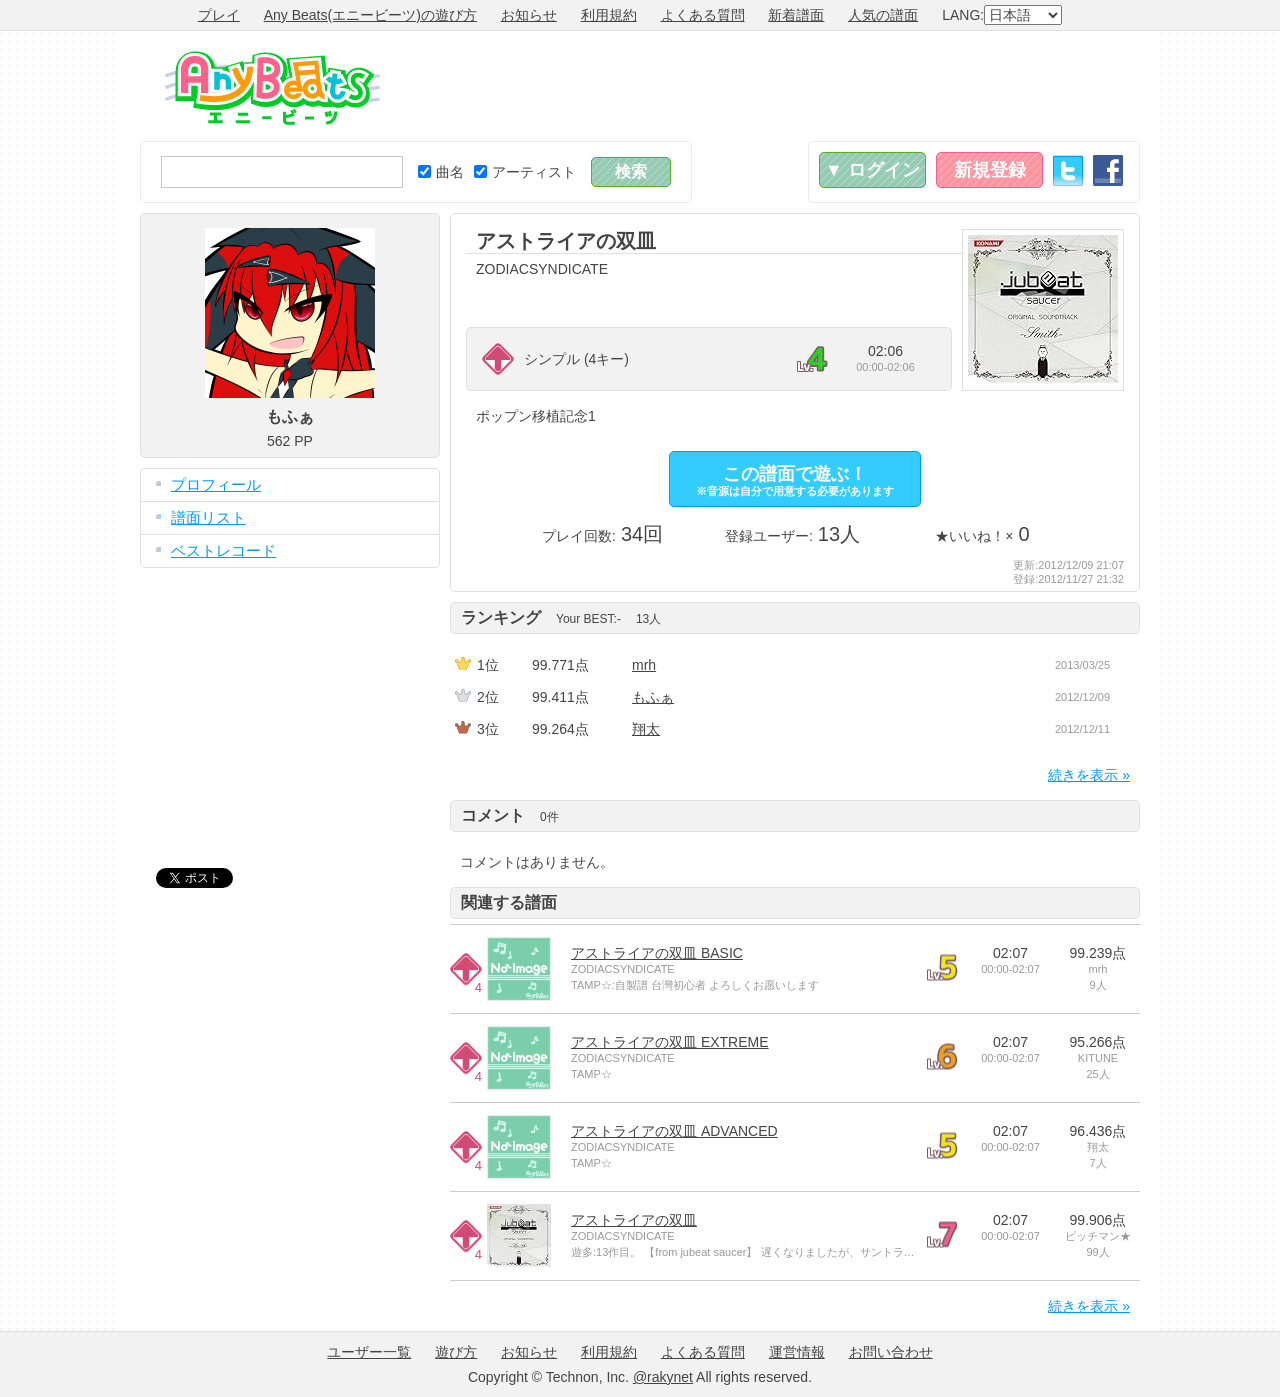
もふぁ (653, 697)
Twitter (1068, 170)
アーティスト (525, 172)
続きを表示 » (1089, 775)
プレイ (219, 15)
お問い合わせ (891, 1352)
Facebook (1108, 170)
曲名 (441, 172)
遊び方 (456, 1352)
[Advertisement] (776, 86)
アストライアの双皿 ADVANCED (674, 1131)
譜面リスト (208, 517)
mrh (644, 665)
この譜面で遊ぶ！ (795, 480)
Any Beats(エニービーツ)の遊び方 (370, 15)
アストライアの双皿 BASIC (657, 953)
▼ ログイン (872, 170)
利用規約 (609, 15)
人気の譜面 (883, 15)
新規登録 (990, 170)
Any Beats (272, 88)
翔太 (646, 729)
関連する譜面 (509, 902)
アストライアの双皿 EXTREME (670, 1042)
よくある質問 (703, 15)
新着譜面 (796, 15)
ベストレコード (223, 550)
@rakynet (663, 1377)
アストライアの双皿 (634, 1220)
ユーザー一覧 (369, 1352)
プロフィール (216, 484)
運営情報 (797, 1352)
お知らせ (529, 15)
